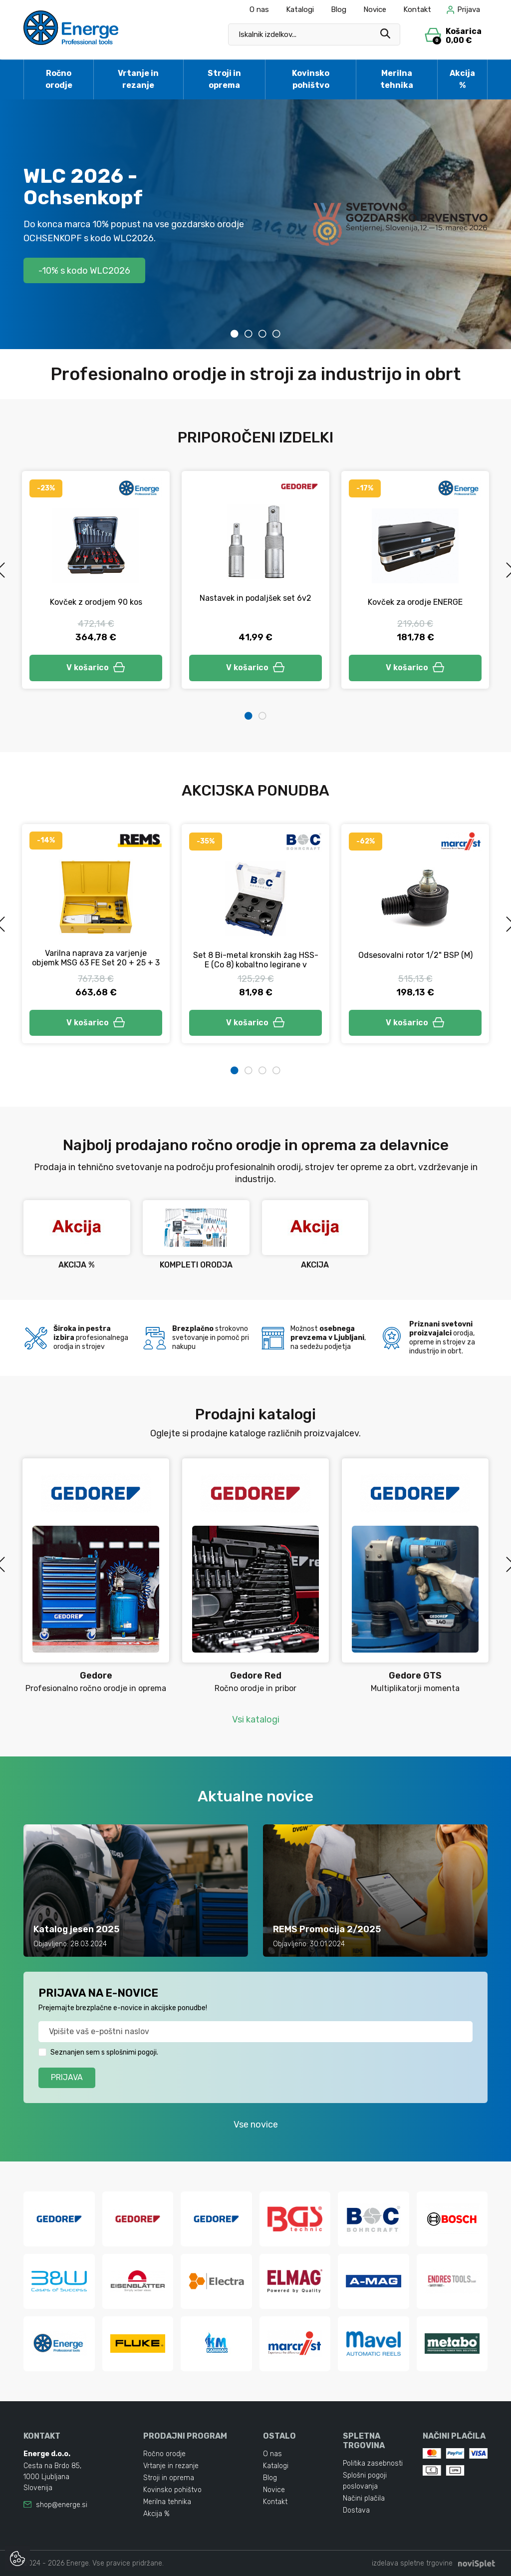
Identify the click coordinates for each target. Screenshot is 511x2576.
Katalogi (300, 9)
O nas (259, 9)
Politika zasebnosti (373, 2463)
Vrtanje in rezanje (138, 79)
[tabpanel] (255, 224)
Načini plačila (364, 2498)
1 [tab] (235, 334)
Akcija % (462, 79)
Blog (338, 9)
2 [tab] (249, 334)
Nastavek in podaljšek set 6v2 (255, 598)
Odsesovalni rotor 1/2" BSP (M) (415, 955)
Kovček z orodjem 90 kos (96, 602)
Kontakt (417, 9)
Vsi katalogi (255, 1719)
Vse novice (256, 2124)
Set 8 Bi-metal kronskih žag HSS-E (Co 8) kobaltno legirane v (255, 959)
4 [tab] (276, 334)
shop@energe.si (61, 2505)
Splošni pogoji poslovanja (365, 2481)
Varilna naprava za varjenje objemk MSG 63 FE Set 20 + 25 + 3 (96, 957)
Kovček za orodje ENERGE (415, 602)
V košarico (95, 667)
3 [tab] (262, 334)
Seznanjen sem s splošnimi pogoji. (104, 2052)
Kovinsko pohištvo (310, 79)
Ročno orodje (58, 79)
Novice (374, 9)
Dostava (356, 2510)
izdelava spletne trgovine (412, 2563)
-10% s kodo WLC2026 (84, 270)
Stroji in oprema (224, 79)
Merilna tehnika (396, 79)
